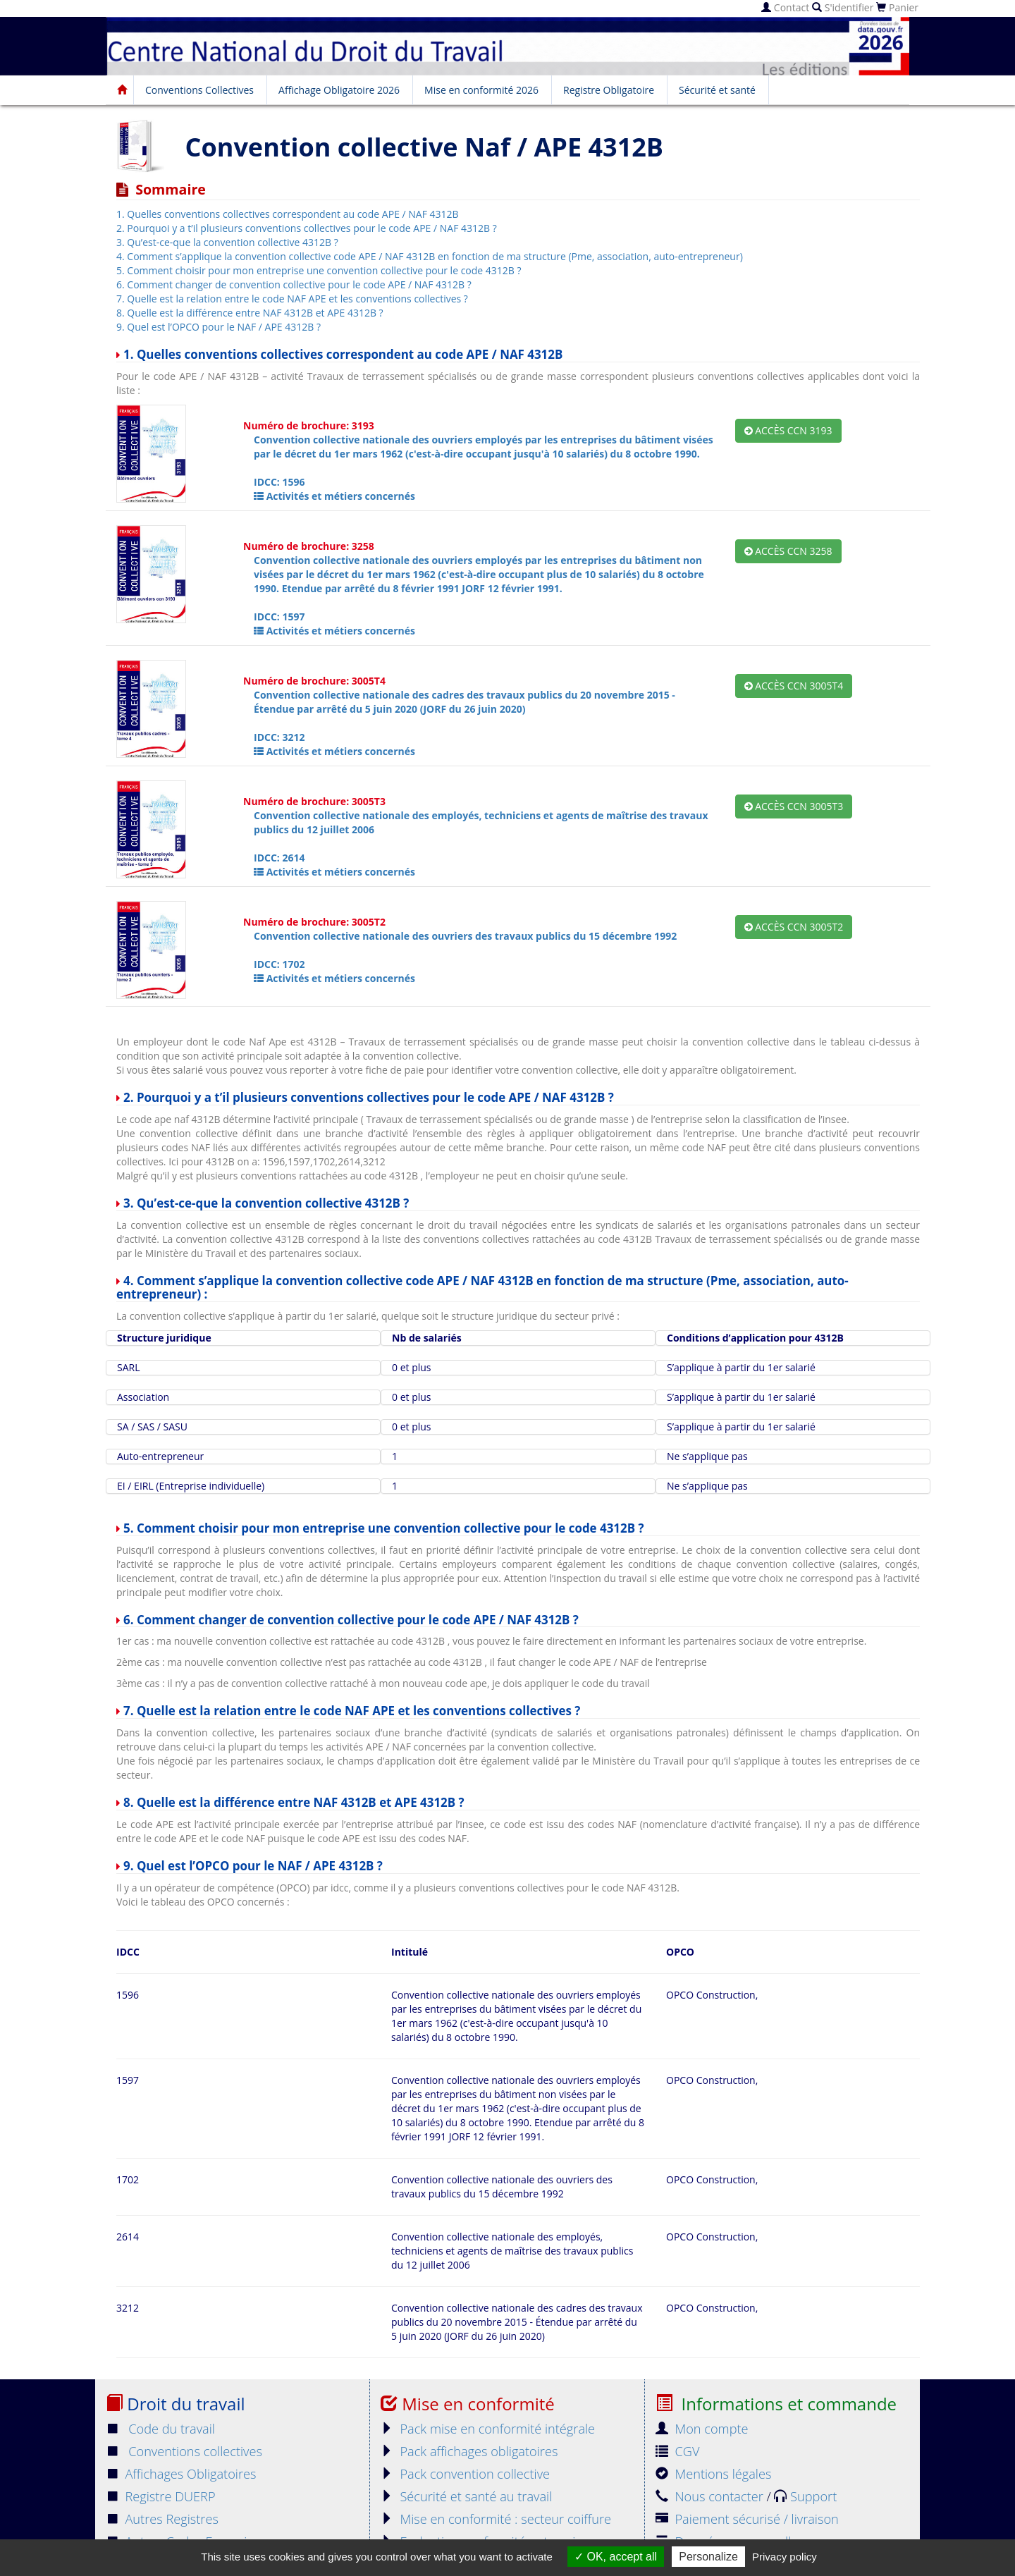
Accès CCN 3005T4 (794, 685)
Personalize (708, 2557)
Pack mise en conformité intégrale (488, 2428)
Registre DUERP (161, 2496)
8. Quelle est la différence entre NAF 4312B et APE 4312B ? (249, 312)
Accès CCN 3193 (788, 430)
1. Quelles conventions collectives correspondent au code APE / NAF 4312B (287, 214)
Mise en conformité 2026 (481, 90)
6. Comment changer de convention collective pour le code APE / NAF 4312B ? (294, 284)
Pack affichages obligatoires (469, 2451)
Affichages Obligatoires (181, 2473)
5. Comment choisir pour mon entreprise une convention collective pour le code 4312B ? (319, 270)
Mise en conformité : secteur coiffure (496, 2518)
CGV (677, 2451)
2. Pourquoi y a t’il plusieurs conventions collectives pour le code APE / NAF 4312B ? (306, 228)
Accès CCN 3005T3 (794, 806)
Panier (897, 7)
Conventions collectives (184, 2451)
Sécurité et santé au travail (466, 2496)
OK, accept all (615, 2557)
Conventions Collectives (199, 90)
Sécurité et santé (717, 90)
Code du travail (160, 2428)
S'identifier (842, 7)
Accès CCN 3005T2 (794, 926)
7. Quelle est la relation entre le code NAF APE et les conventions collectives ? (292, 298)
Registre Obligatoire (608, 90)
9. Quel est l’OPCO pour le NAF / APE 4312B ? (218, 326)
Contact (785, 7)
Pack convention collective (465, 2473)
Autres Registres (162, 2518)
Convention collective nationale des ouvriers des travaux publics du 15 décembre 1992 (465, 936)
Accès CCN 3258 (788, 551)
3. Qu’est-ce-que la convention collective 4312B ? (227, 242)
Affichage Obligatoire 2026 (339, 90)
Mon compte (702, 2428)
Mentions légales (713, 2473)
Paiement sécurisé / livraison (747, 2518)
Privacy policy (784, 2557)
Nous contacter (711, 2496)
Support (805, 2496)
